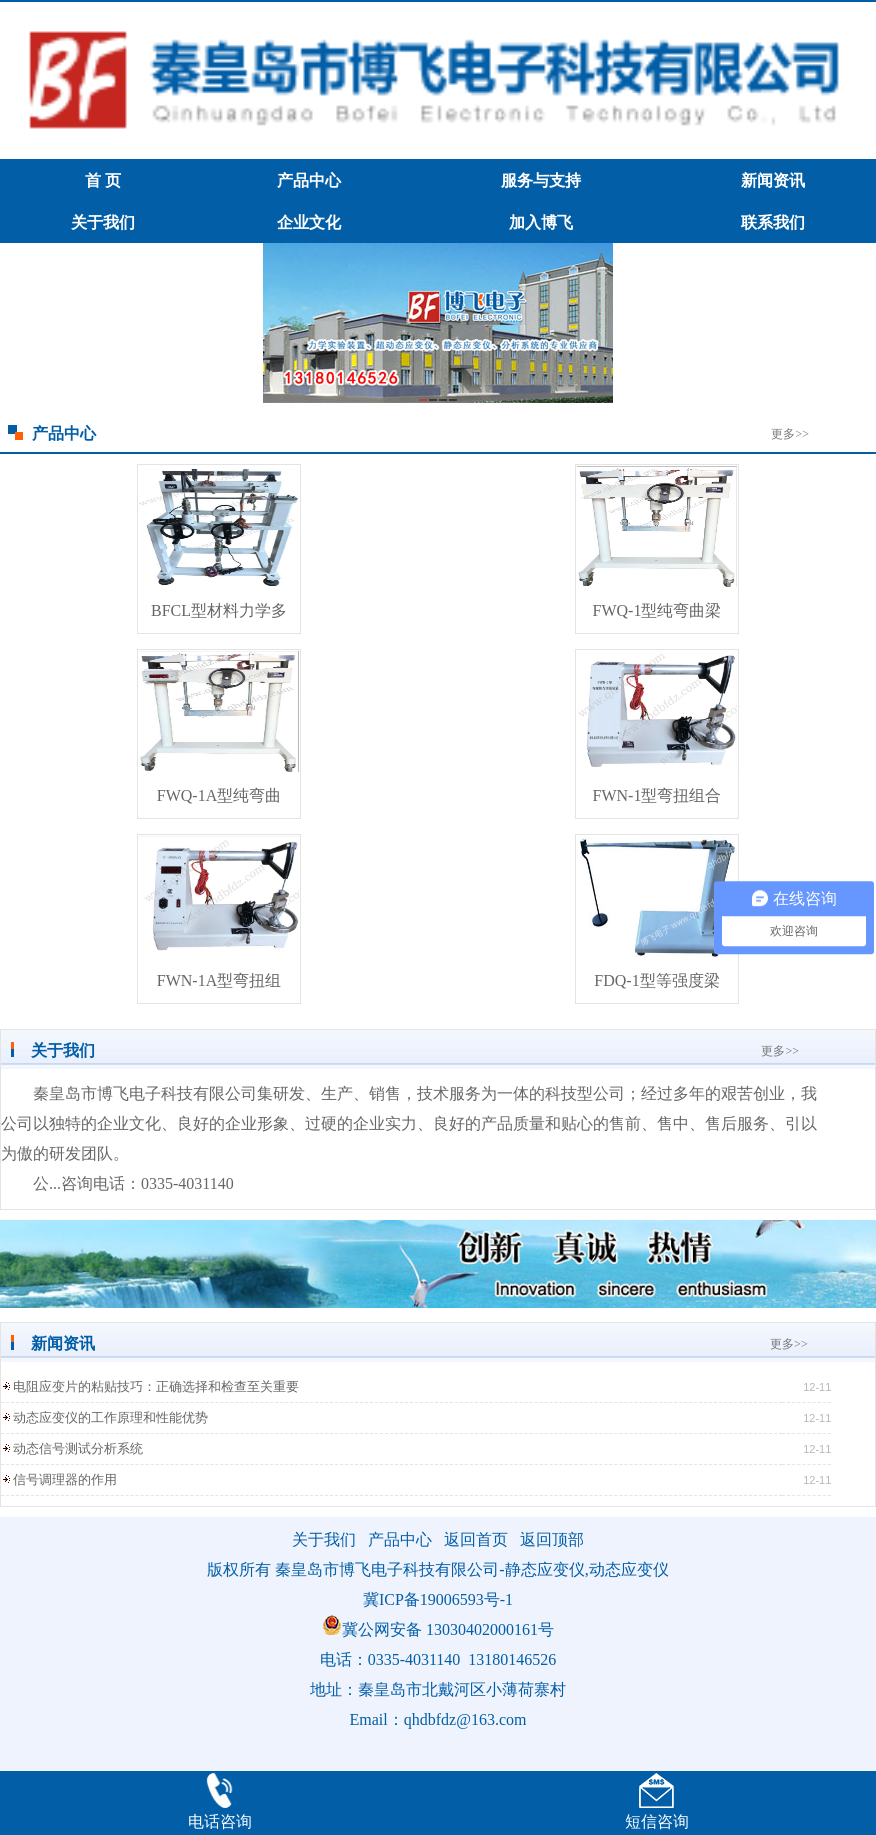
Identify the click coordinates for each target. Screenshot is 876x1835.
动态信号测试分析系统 (78, 1448)
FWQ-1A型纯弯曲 (219, 795)
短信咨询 (657, 1821)
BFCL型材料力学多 (219, 610)
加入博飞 (541, 222)
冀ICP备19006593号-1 (438, 1599)
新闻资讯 (773, 180)
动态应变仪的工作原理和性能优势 (110, 1417)
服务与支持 (541, 180)
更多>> (790, 434)
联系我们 (773, 222)
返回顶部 (552, 1539)
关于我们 (103, 222)
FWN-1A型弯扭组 (219, 980)
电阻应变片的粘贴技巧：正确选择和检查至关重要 (156, 1386)
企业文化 (309, 222)
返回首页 (476, 1539)
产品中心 (309, 180)
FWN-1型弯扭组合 (657, 795)
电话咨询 (220, 1821)
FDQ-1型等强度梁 (656, 980)
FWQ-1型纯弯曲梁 (657, 610)
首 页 (103, 180)
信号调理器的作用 (65, 1479)
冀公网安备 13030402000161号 (438, 1629)
